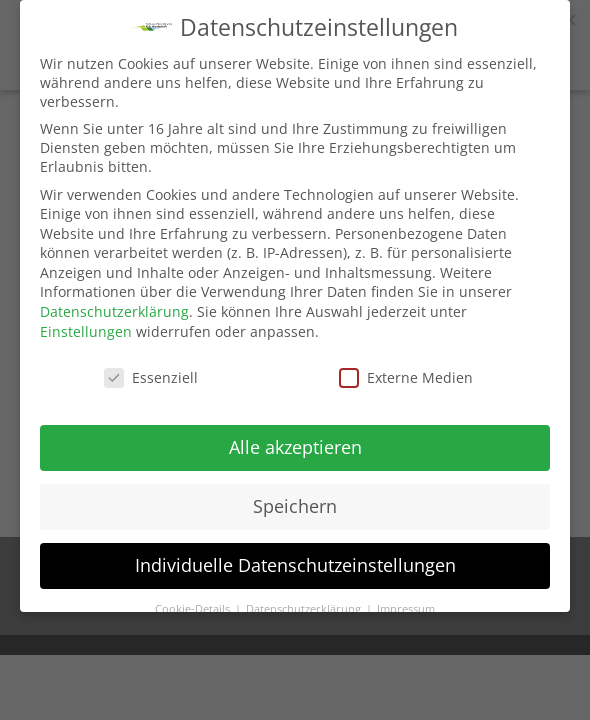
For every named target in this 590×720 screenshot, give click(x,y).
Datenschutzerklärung (114, 311)
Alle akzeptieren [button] (295, 447)
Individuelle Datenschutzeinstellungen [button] (295, 565)
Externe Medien (406, 377)
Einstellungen (86, 331)
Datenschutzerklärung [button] (305, 609)
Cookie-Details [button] (194, 609)
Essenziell (151, 377)
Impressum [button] (406, 609)
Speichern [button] (295, 506)
